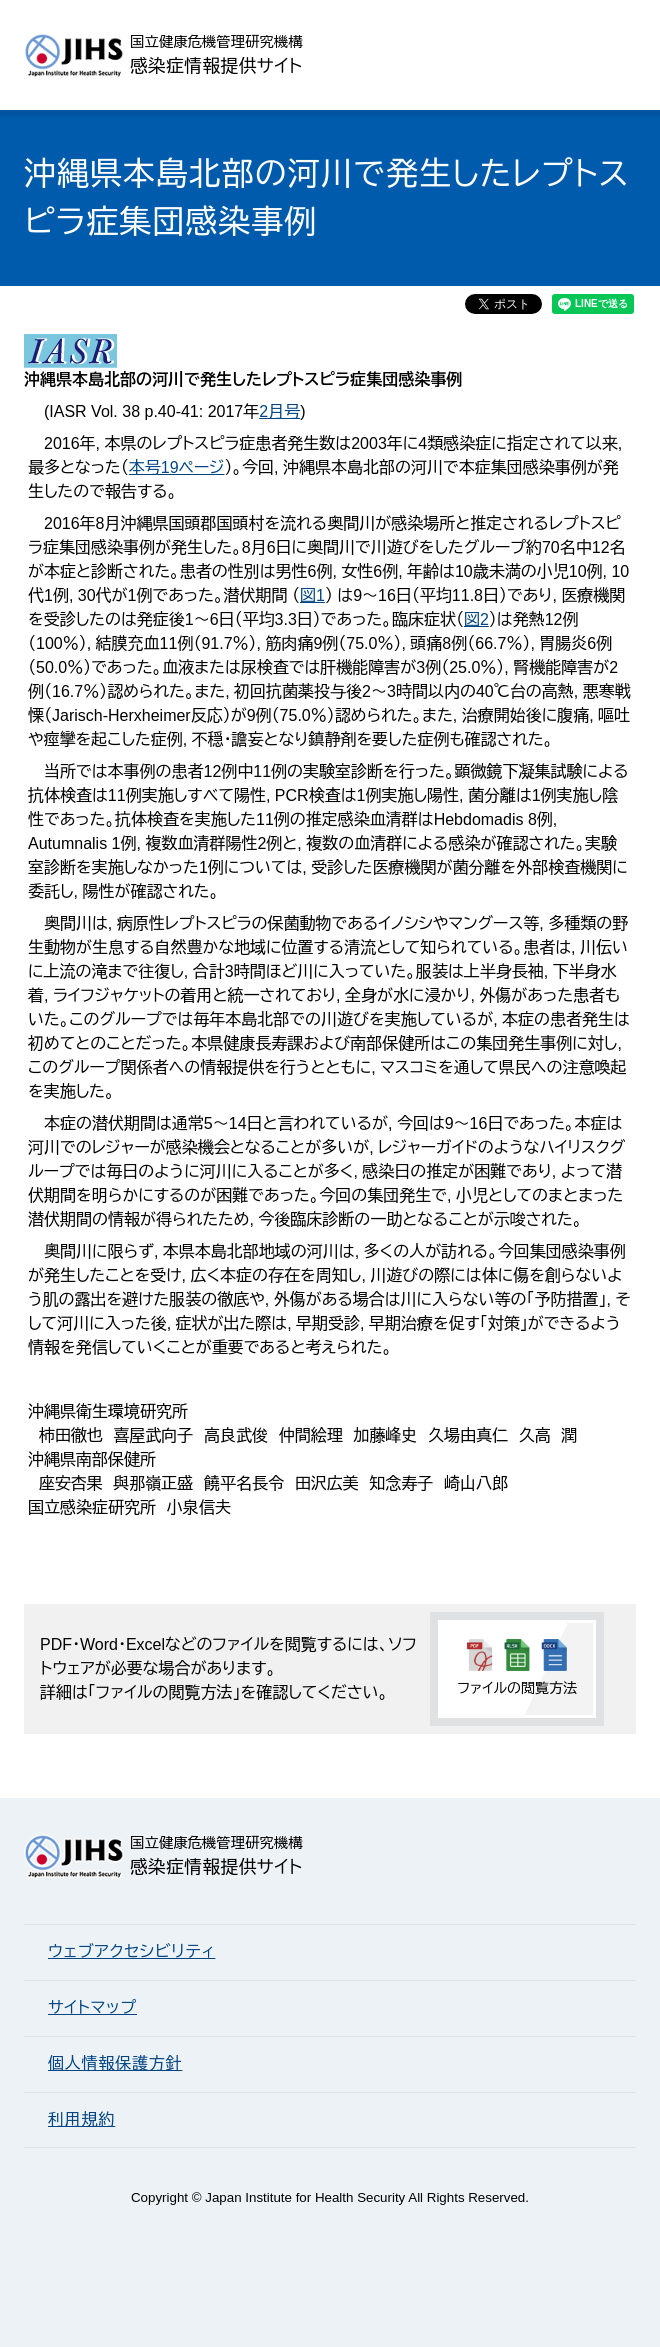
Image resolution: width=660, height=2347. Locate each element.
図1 (312, 595)
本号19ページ (177, 467)
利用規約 (81, 2119)
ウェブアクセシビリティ (131, 1951)
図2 (476, 619)
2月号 (279, 411)
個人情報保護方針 (115, 2063)
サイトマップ (92, 2007)
